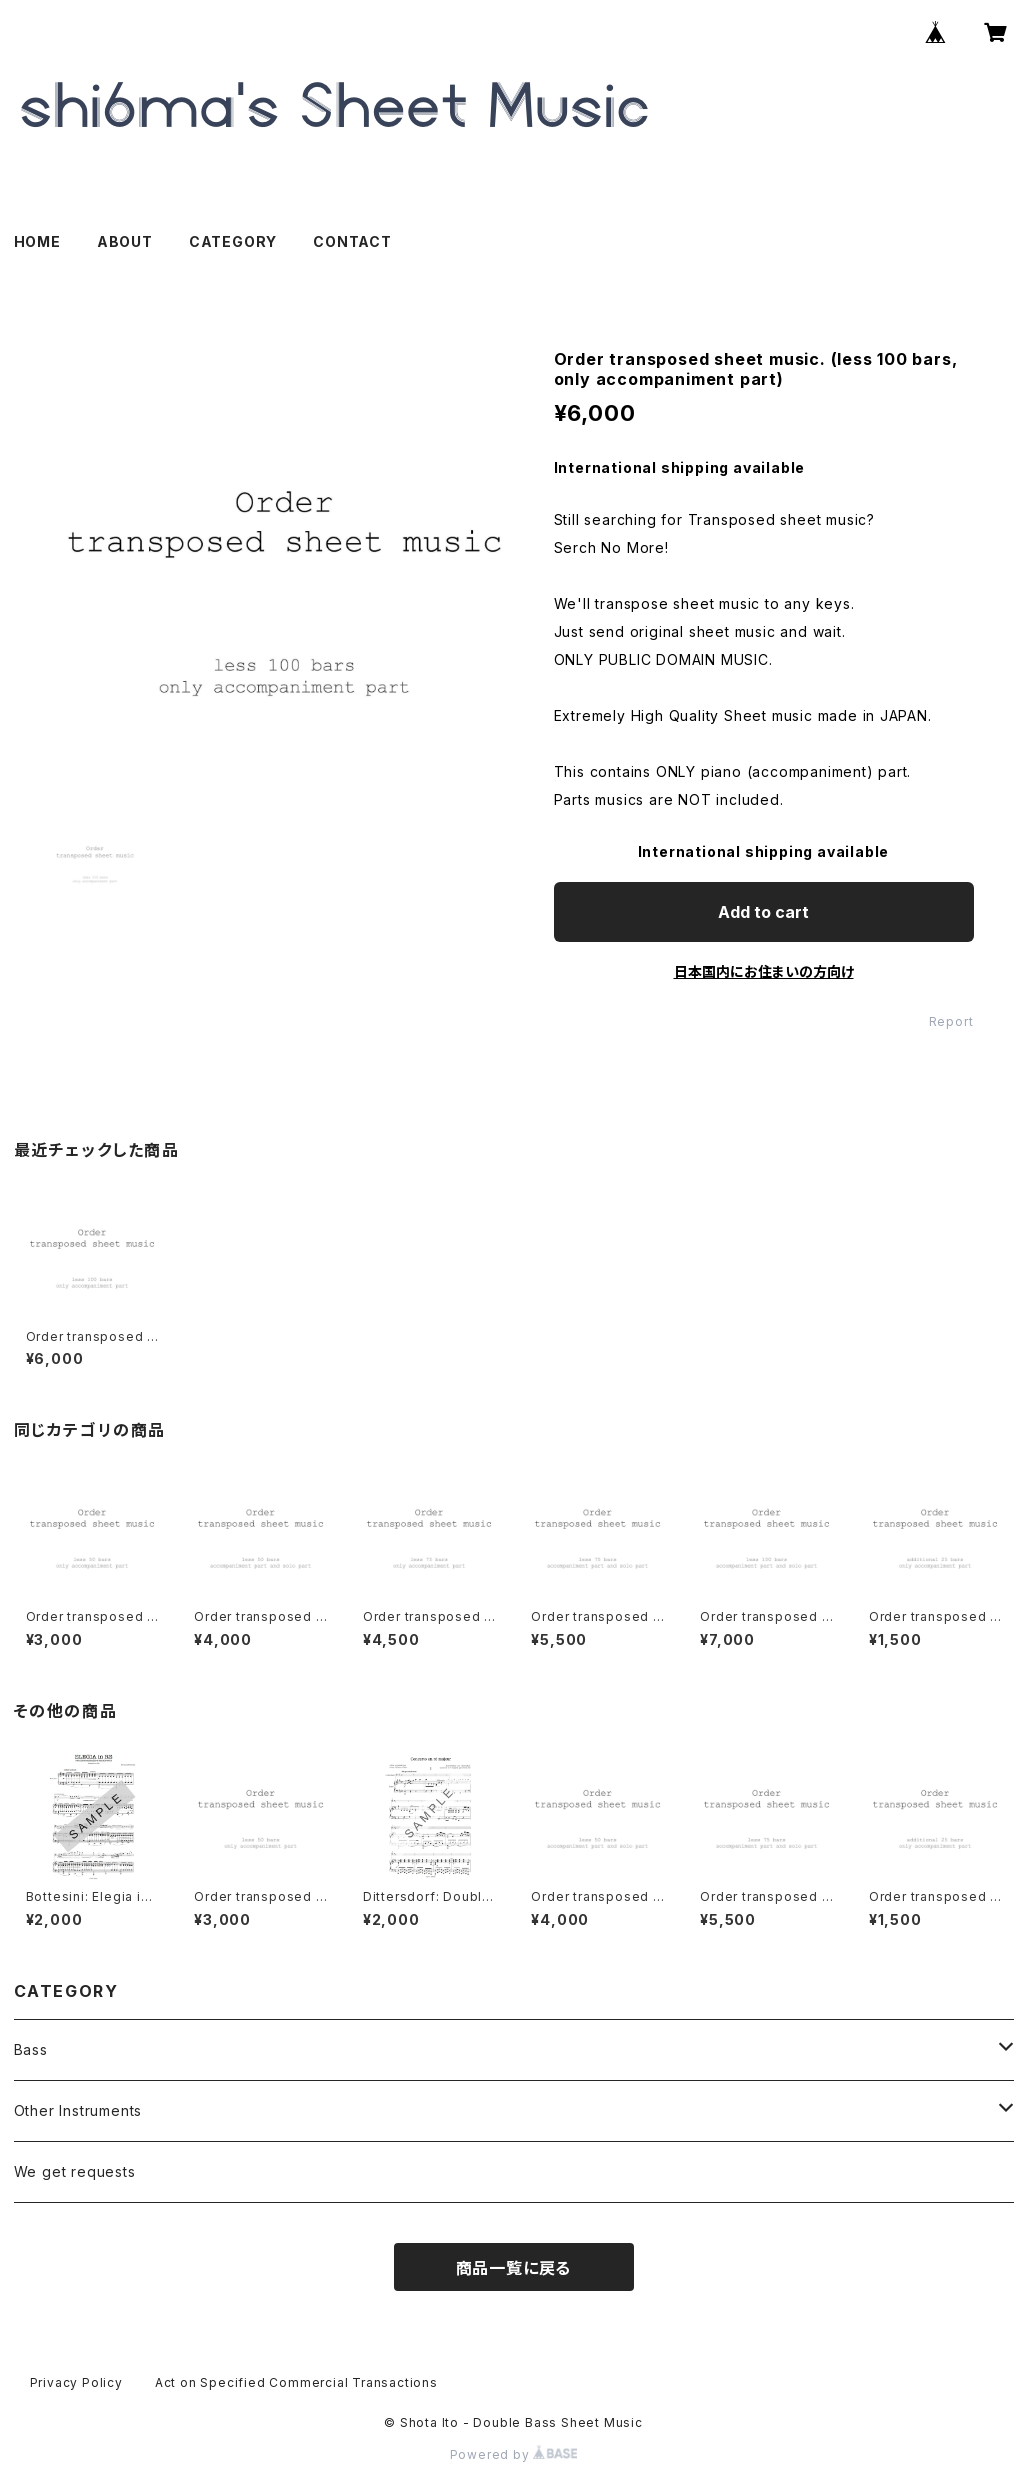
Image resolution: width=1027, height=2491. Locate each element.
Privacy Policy (76, 2382)
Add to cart (763, 912)
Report (951, 1021)
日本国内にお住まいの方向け (764, 971)
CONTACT (352, 241)
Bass (31, 2049)
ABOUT (125, 241)
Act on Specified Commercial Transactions (296, 2382)
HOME (37, 241)
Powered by (514, 2454)
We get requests (75, 2171)
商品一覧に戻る (514, 2268)
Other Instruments (78, 2110)
